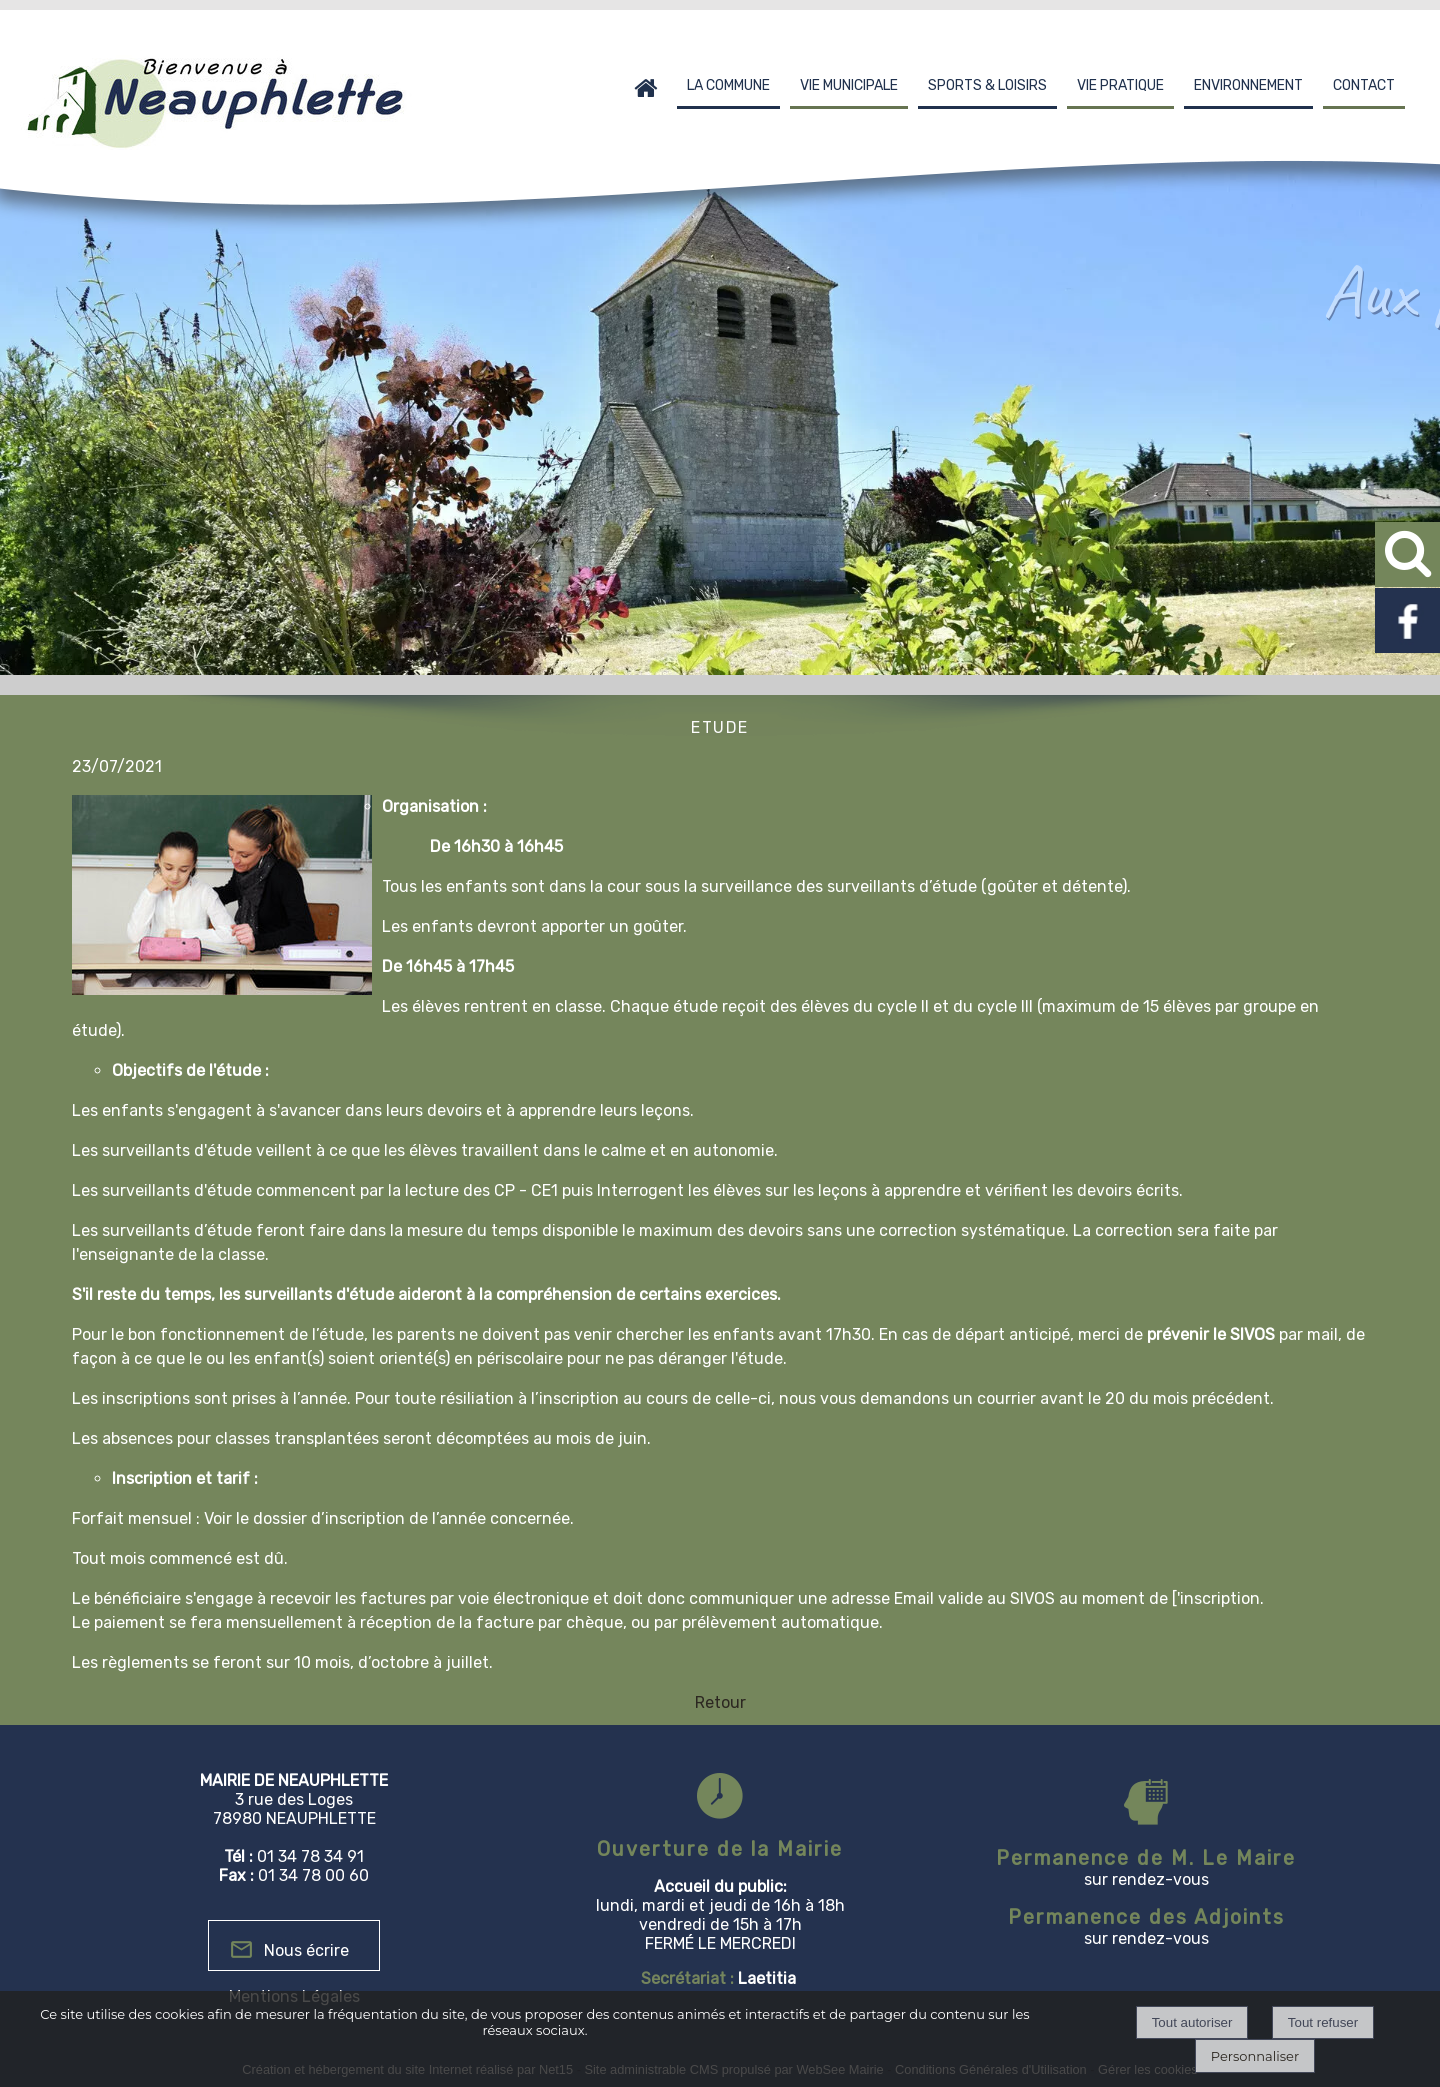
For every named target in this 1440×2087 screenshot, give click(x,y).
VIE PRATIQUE (1120, 85)
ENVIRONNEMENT (1248, 85)
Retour (720, 1702)
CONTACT (1364, 85)
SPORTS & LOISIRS (987, 85)
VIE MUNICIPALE (849, 85)
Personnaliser (1255, 2056)
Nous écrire (306, 1950)
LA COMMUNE (728, 85)
